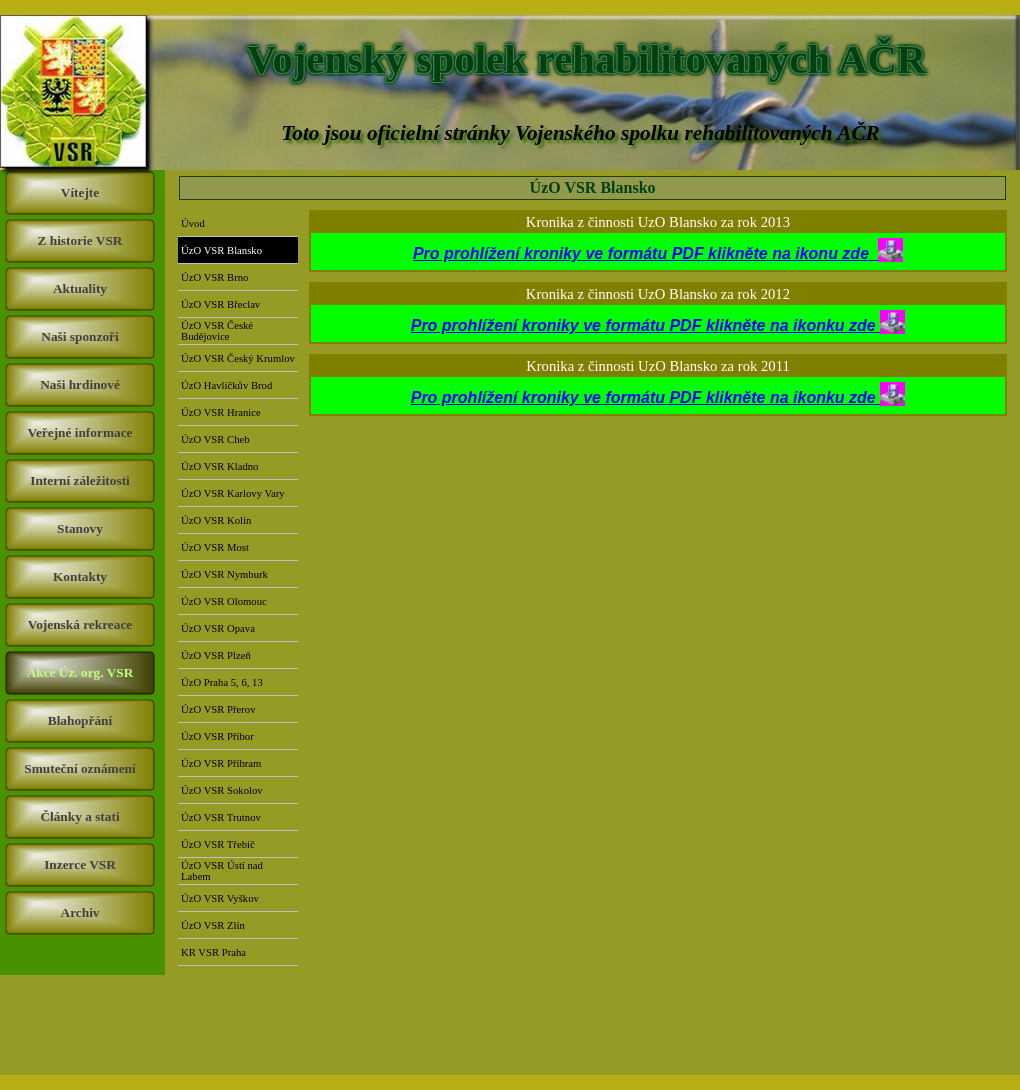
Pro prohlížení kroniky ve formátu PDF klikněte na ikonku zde (645, 325)
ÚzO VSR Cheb (215, 439)
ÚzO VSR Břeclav (220, 304)
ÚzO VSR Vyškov (220, 898)
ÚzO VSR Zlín (213, 925)
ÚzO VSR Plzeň (216, 655)
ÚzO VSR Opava (218, 628)
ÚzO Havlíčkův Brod (226, 385)
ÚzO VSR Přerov (218, 709)
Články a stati (79, 816)
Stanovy (80, 528)
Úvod (193, 223)
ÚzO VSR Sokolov (222, 790)
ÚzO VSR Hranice (221, 412)
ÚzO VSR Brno (214, 277)
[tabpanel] (658, 251)
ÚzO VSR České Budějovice (217, 331)
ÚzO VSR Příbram (221, 763)
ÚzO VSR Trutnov (221, 817)
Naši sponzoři (79, 336)
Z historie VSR (80, 240)
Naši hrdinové (80, 384)
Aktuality (80, 288)
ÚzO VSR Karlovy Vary (233, 493)
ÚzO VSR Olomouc (224, 601)
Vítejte (80, 192)
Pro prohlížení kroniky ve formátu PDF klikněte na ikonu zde (658, 253)
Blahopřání (80, 720)
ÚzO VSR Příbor (217, 736)
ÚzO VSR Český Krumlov (238, 358)
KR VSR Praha (213, 952)
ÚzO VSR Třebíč (218, 844)
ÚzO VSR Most (215, 547)
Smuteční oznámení (79, 768)
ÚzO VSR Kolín (216, 520)
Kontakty (80, 576)
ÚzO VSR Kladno (219, 466)
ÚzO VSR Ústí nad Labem (222, 871)
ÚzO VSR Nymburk (224, 574)
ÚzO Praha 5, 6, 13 (222, 682)
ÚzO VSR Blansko (221, 250)
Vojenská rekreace (80, 624)
